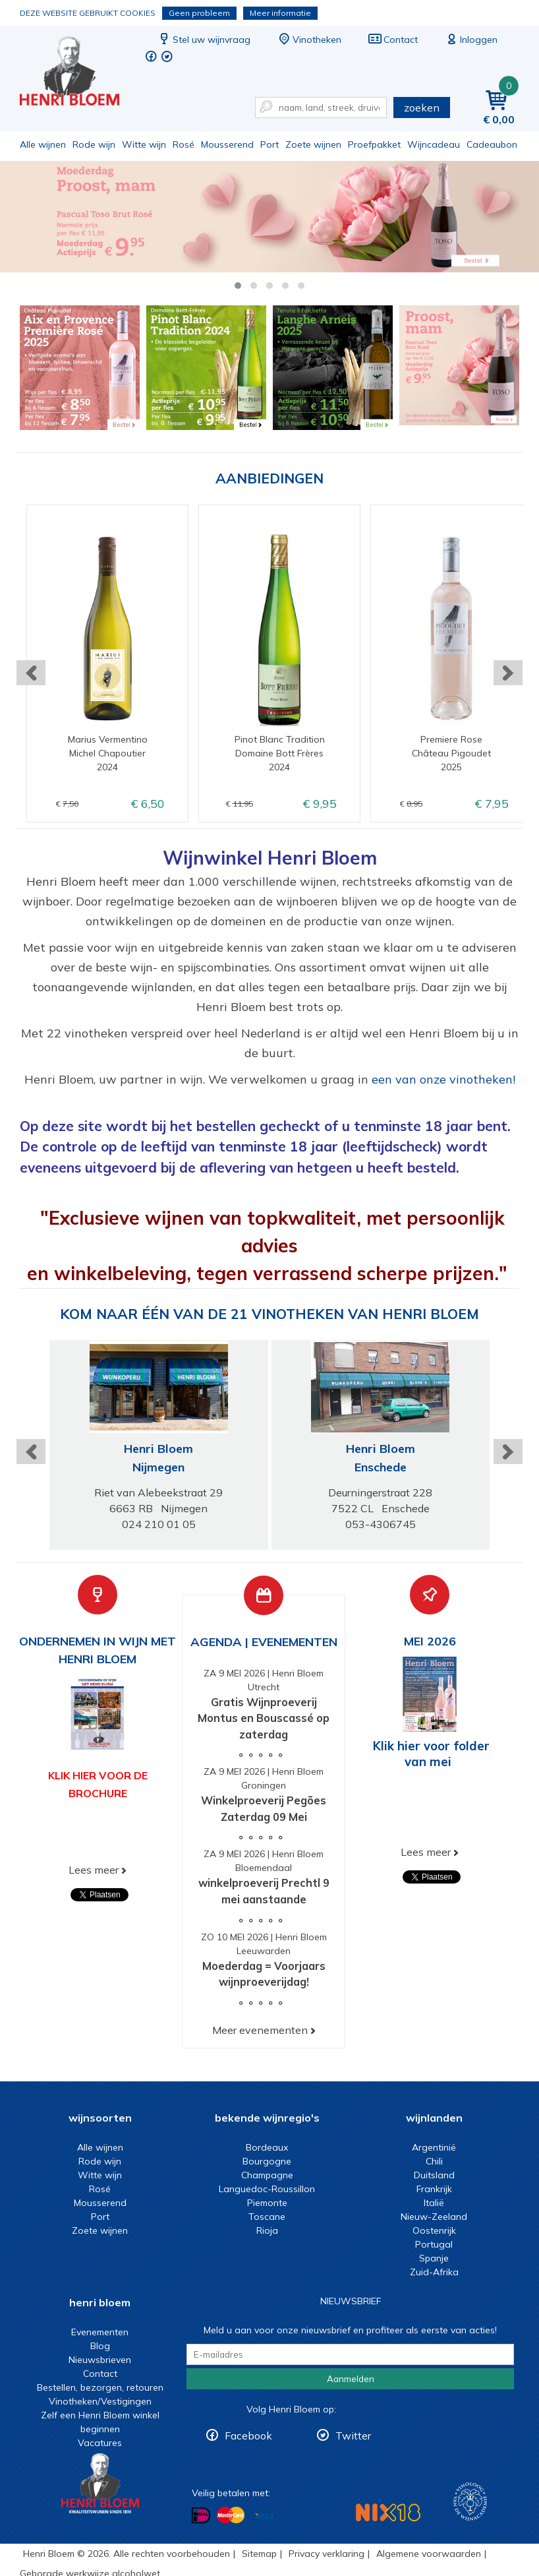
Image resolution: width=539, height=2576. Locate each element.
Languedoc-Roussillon (267, 2189)
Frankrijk (434, 2189)
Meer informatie (280, 13)
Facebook (248, 2435)
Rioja (267, 2230)
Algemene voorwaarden (428, 2554)
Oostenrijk (434, 2230)
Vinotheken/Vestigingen (100, 2401)
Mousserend (227, 144)
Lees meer (94, 1869)
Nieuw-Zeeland (434, 2217)
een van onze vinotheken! (443, 1079)
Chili (434, 2161)
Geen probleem (199, 13)
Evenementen (99, 2332)
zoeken (422, 107)
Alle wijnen (43, 144)
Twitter (353, 2435)
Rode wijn (93, 144)
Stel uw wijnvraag (203, 40)
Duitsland (434, 2175)
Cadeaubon (492, 144)
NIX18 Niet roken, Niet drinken (388, 2512)
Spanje (434, 2258)
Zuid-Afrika (434, 2272)
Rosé (183, 144)
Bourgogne (266, 2161)
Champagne (267, 2175)
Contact (393, 40)
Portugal (434, 2244)
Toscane (266, 2217)
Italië (434, 2203)
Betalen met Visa (264, 2516)
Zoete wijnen (313, 144)
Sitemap (259, 2554)
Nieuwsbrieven (100, 2360)
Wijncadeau (433, 144)
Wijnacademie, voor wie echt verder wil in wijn (470, 2501)
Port (269, 144)
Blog (100, 2346)
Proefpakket (374, 144)
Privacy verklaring (326, 2554)
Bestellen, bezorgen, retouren (100, 2387)
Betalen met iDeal (201, 2515)
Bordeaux (267, 2147)
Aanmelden (350, 2379)
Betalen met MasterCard (230, 2515)
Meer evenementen (260, 2030)
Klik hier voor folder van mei (431, 1753)
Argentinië (434, 2147)
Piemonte (267, 2203)
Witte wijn (144, 144)
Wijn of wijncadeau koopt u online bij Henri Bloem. (78, 73)
